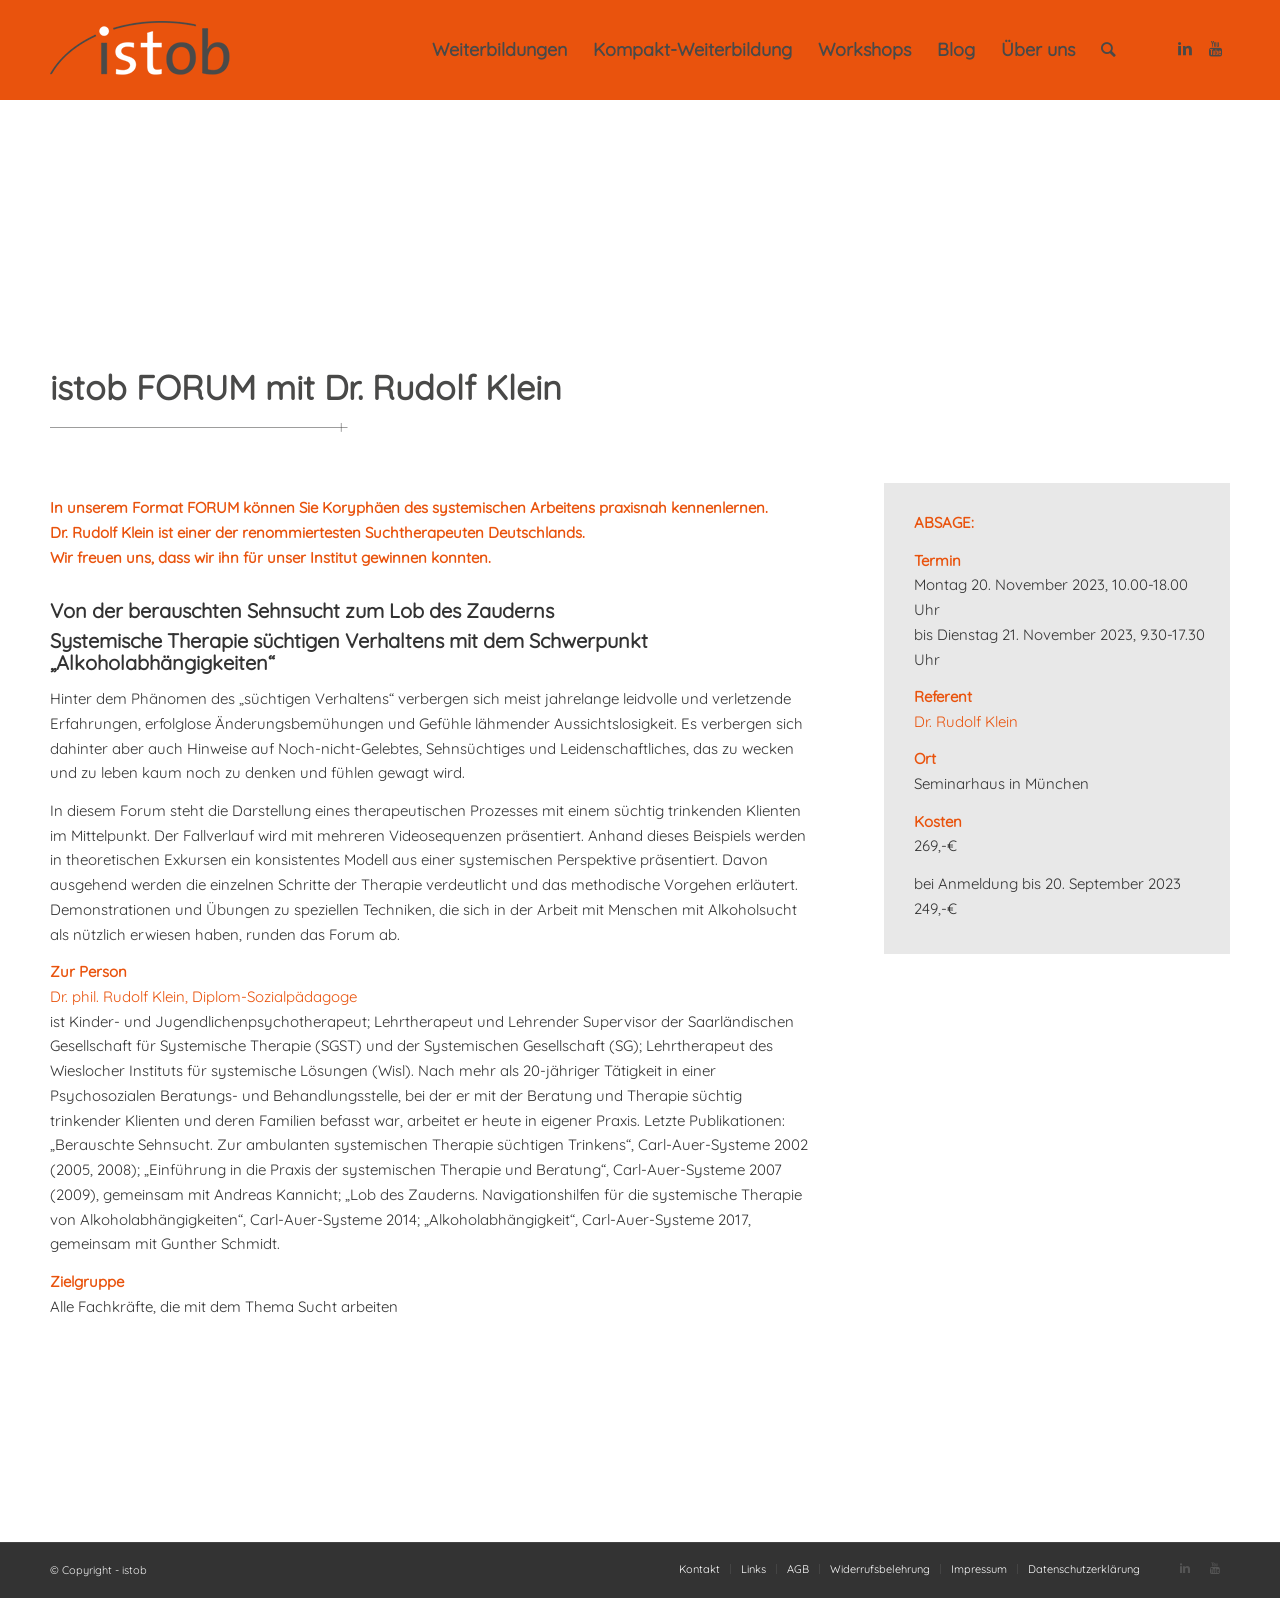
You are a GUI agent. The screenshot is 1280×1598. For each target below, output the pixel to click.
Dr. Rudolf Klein (966, 721)
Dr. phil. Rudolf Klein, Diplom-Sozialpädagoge (203, 996)
